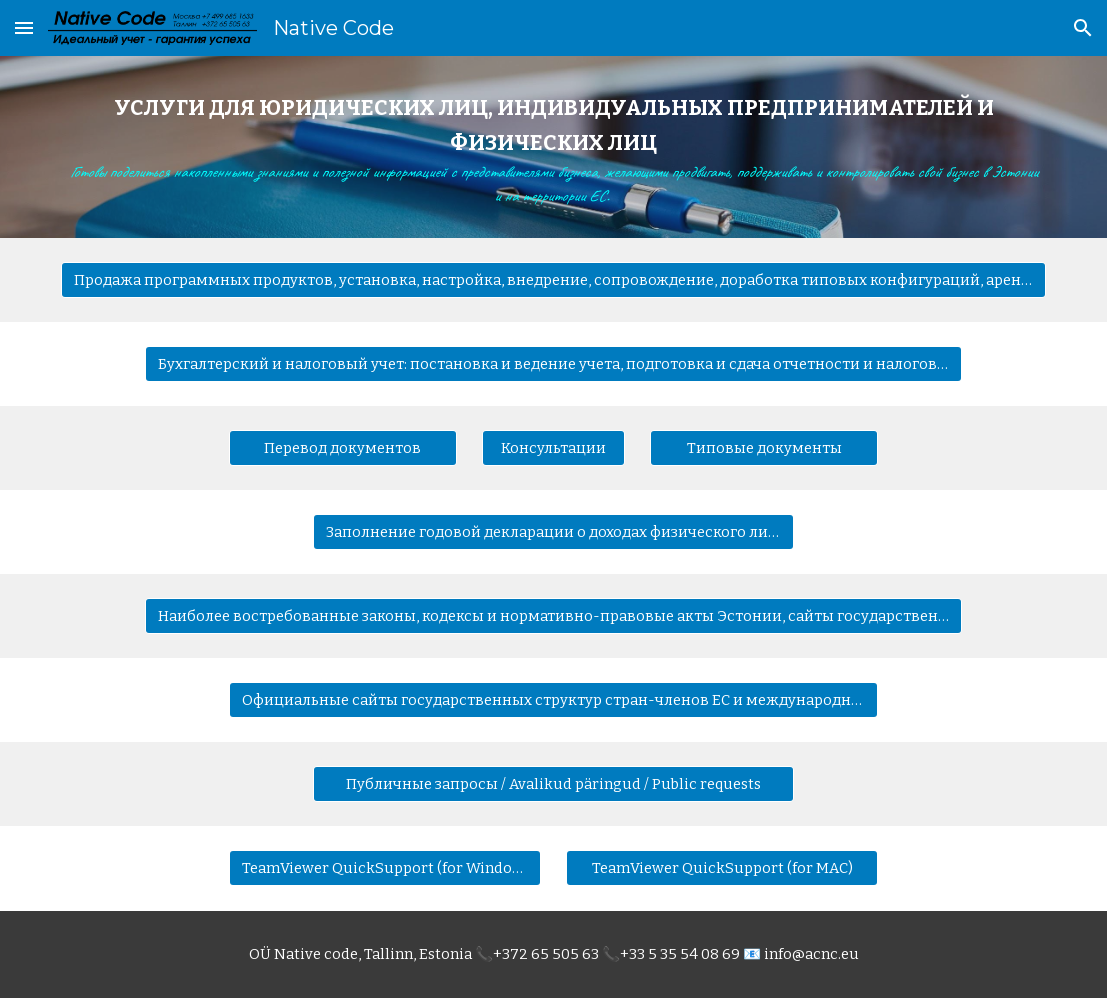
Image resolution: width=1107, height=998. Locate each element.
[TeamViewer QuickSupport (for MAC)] (722, 868)
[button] (24, 27)
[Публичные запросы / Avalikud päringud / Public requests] (553, 784)
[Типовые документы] (764, 448)
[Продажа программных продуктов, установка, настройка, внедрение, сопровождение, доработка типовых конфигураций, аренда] (554, 280)
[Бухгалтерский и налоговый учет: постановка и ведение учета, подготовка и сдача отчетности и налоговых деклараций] (553, 364)
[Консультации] (553, 448)
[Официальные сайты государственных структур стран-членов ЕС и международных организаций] (553, 700)
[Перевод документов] (343, 448)
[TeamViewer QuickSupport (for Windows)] (385, 868)
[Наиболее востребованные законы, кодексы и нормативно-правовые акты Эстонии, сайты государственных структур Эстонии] (553, 616)
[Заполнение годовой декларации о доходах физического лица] (553, 532)
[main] (554, 147)
